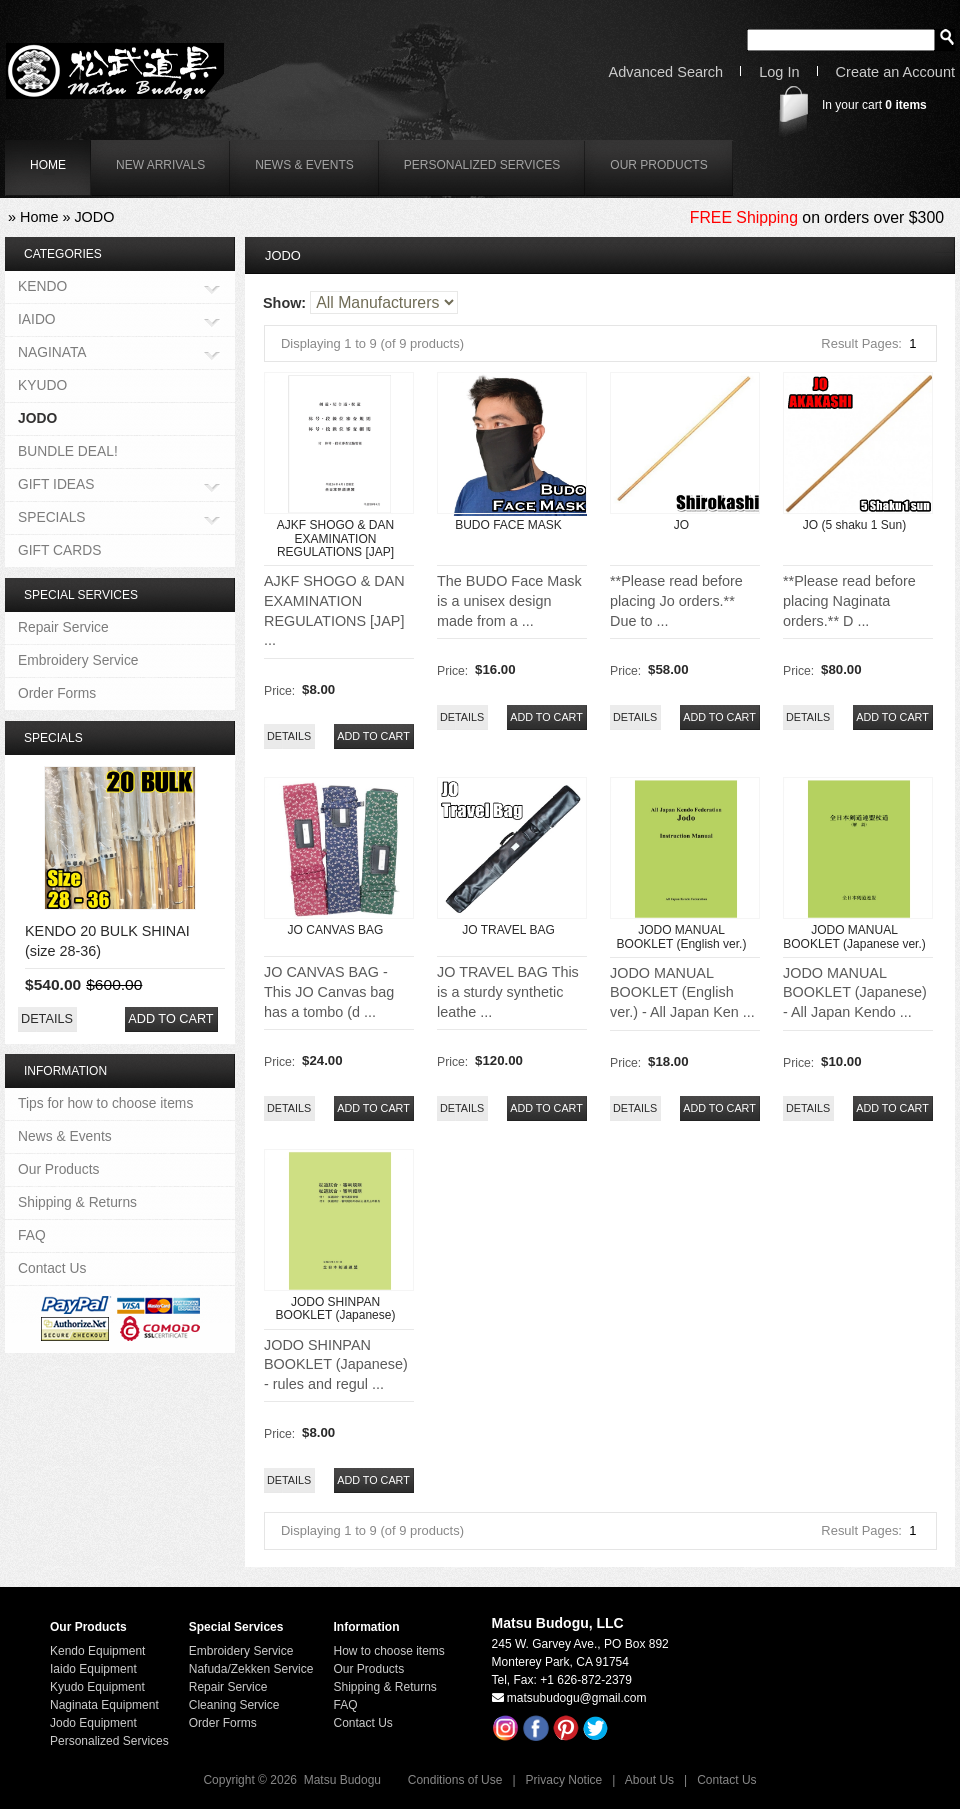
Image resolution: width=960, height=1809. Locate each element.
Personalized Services (482, 165)
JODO (94, 217)
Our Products (658, 165)
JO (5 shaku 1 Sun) (854, 525)
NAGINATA (52, 353)
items (905, 105)
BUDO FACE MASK (508, 525)
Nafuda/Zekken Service (251, 1669)
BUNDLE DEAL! (68, 451)
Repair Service (63, 627)
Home (39, 217)
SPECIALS (52, 518)
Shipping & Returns (77, 1202)
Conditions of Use (455, 1780)
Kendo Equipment (97, 1651)
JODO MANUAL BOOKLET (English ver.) (682, 936)
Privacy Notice (564, 1780)
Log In (779, 72)
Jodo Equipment (93, 1723)
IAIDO (37, 320)
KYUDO (42, 385)
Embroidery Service (78, 660)
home (48, 165)
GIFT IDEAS (56, 485)
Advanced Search (666, 72)
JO (681, 525)
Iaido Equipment (93, 1669)
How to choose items (388, 1651)
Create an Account (895, 72)
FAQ (32, 1235)
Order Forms (57, 693)
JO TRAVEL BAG (508, 930)
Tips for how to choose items (105, 1103)
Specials (53, 738)
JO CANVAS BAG (336, 930)
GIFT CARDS (59, 550)
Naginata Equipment (104, 1705)
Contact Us (52, 1268)
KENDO (42, 287)
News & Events (304, 165)
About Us (649, 1780)
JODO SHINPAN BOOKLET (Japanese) (336, 1308)
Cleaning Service (234, 1705)
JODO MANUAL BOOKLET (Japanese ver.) (854, 936)
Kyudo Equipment (97, 1687)
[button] (373, 736)
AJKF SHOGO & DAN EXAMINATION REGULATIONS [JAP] (335, 538)
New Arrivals (160, 165)
